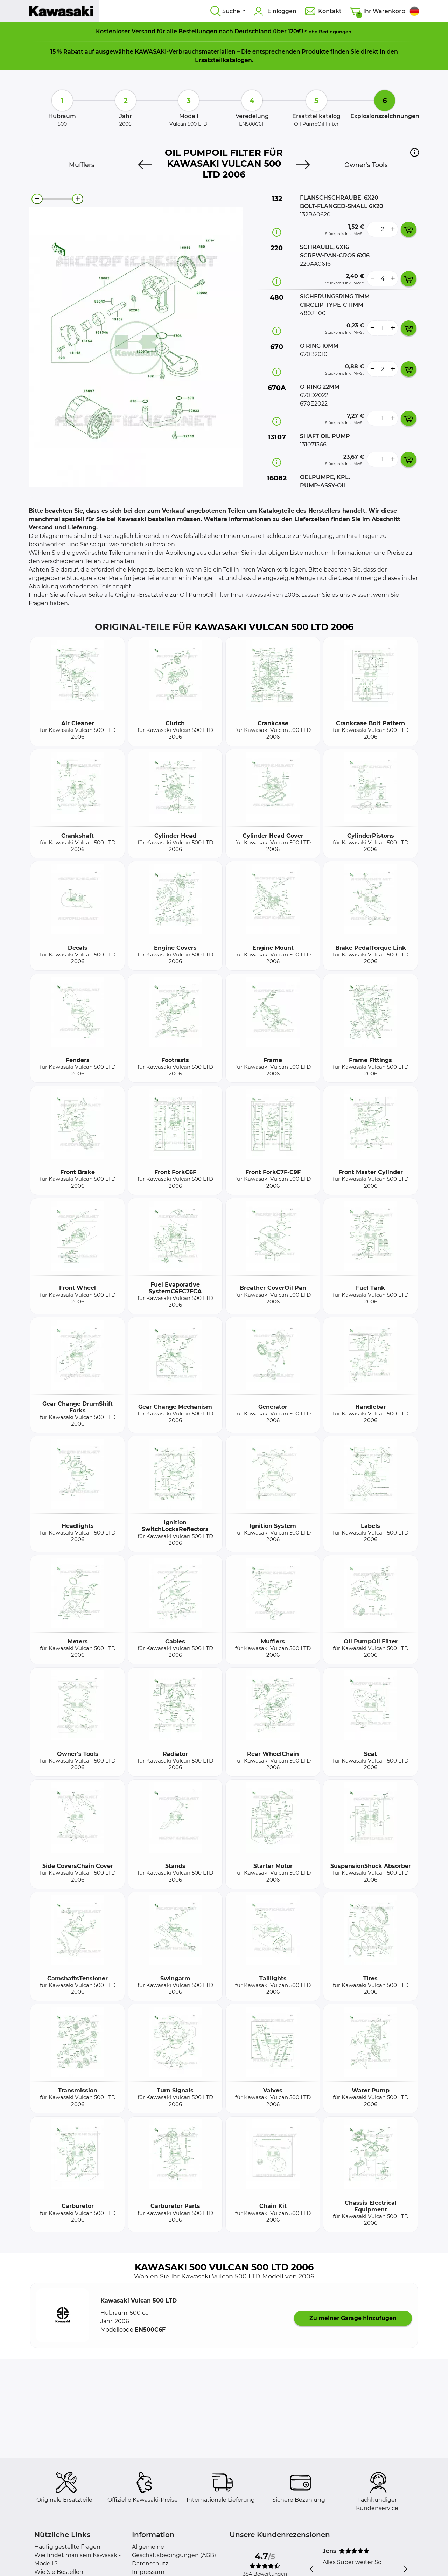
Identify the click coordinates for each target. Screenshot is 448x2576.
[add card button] (408, 229)
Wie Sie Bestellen (58, 2572)
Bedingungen (335, 31)
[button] (414, 152)
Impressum (148, 2572)
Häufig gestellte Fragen (67, 2546)
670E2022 (314, 403)
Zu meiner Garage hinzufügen (353, 2318)
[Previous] (145, 165)
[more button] (392, 229)
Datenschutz (150, 2563)
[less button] (372, 229)
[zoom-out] (37, 199)
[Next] (303, 165)
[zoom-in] (77, 199)
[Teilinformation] (276, 232)
